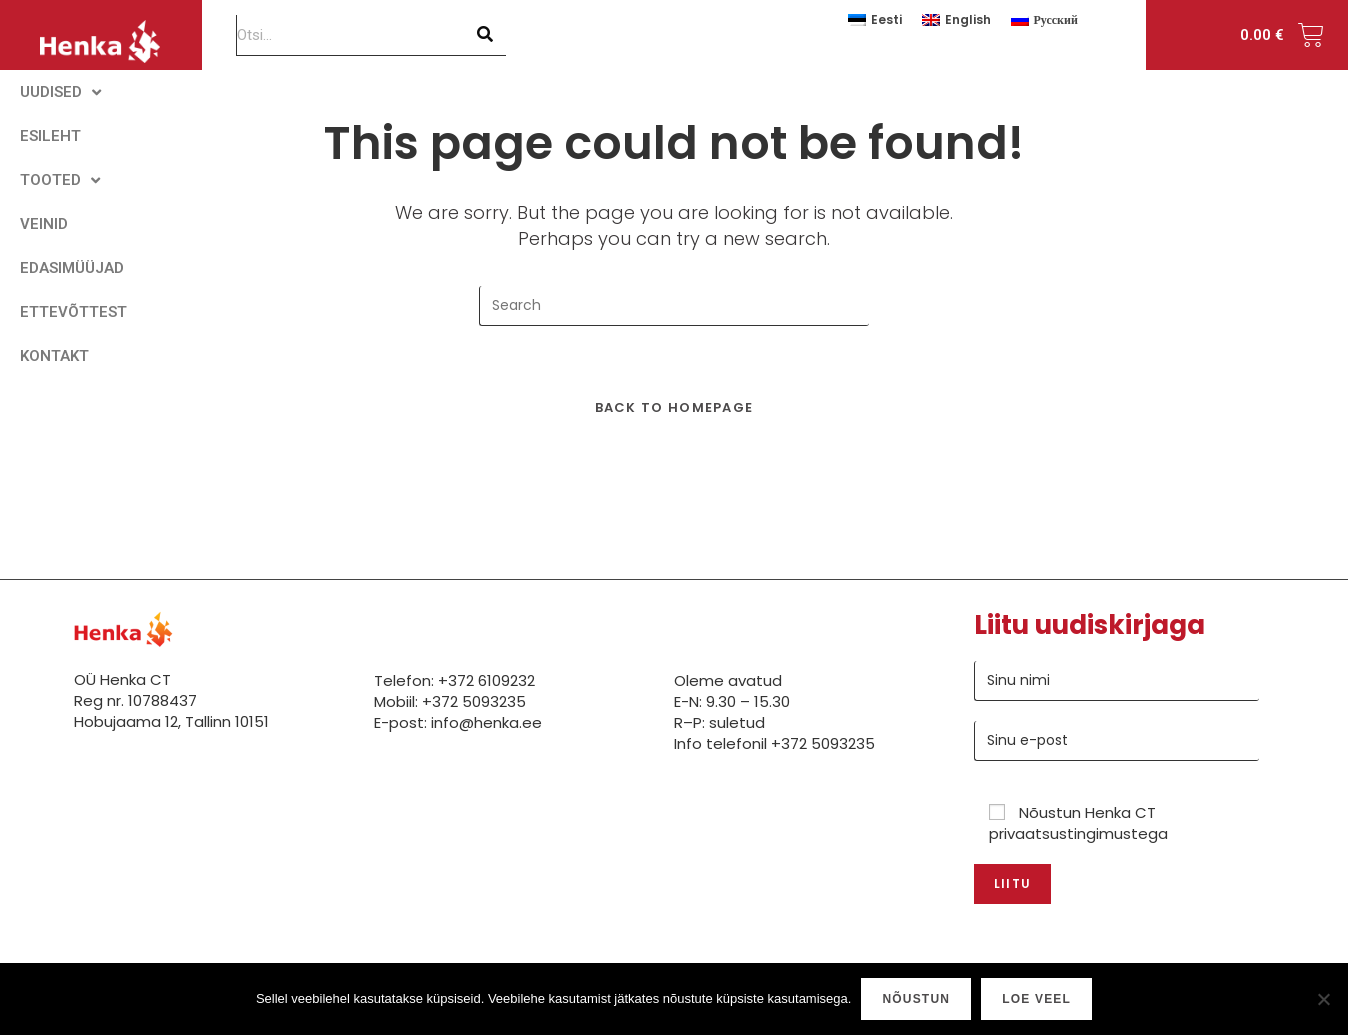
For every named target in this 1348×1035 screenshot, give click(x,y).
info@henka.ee (486, 722)
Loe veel (1036, 999)
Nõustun (916, 999)
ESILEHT (50, 136)
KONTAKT (54, 356)
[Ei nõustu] (1323, 999)
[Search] (486, 35)
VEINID (44, 224)
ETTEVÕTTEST (73, 312)
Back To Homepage (674, 407)
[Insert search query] (674, 306)
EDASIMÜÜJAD (72, 268)
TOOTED (60, 180)
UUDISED (60, 92)
